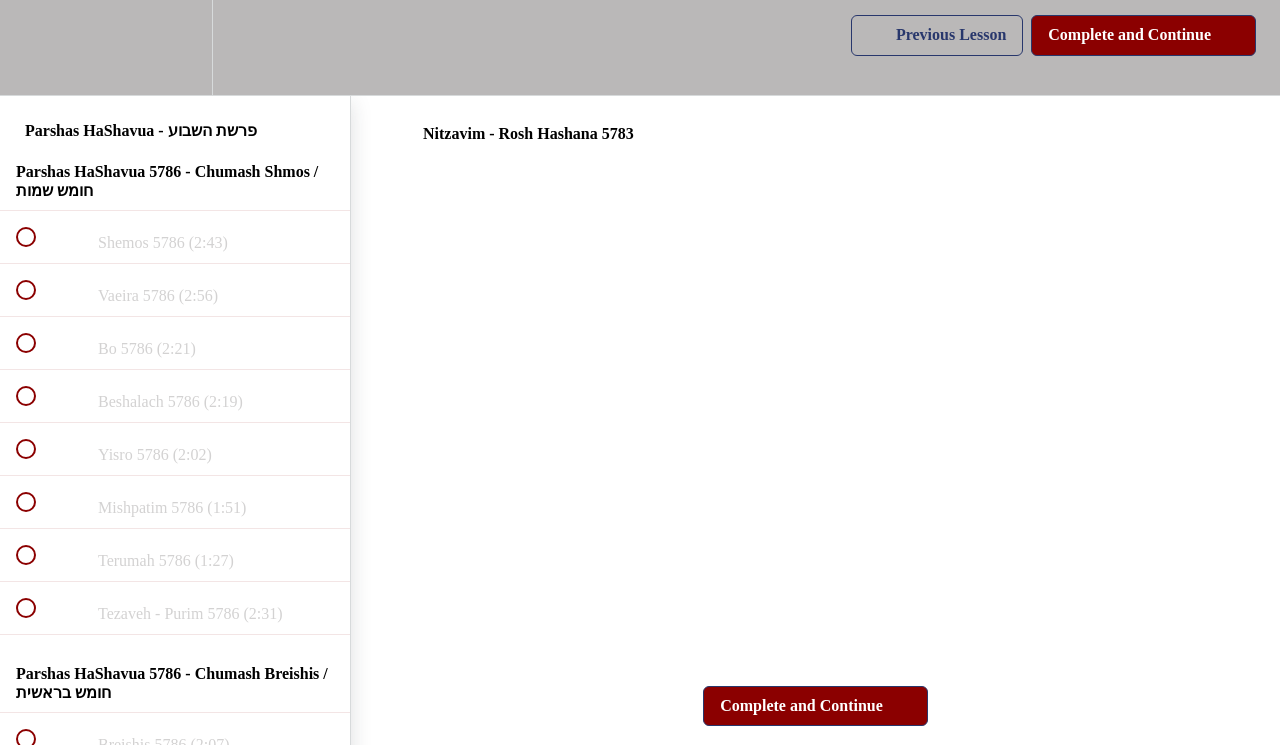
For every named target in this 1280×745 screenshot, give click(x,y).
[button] (37, 47)
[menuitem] (175, 47)
